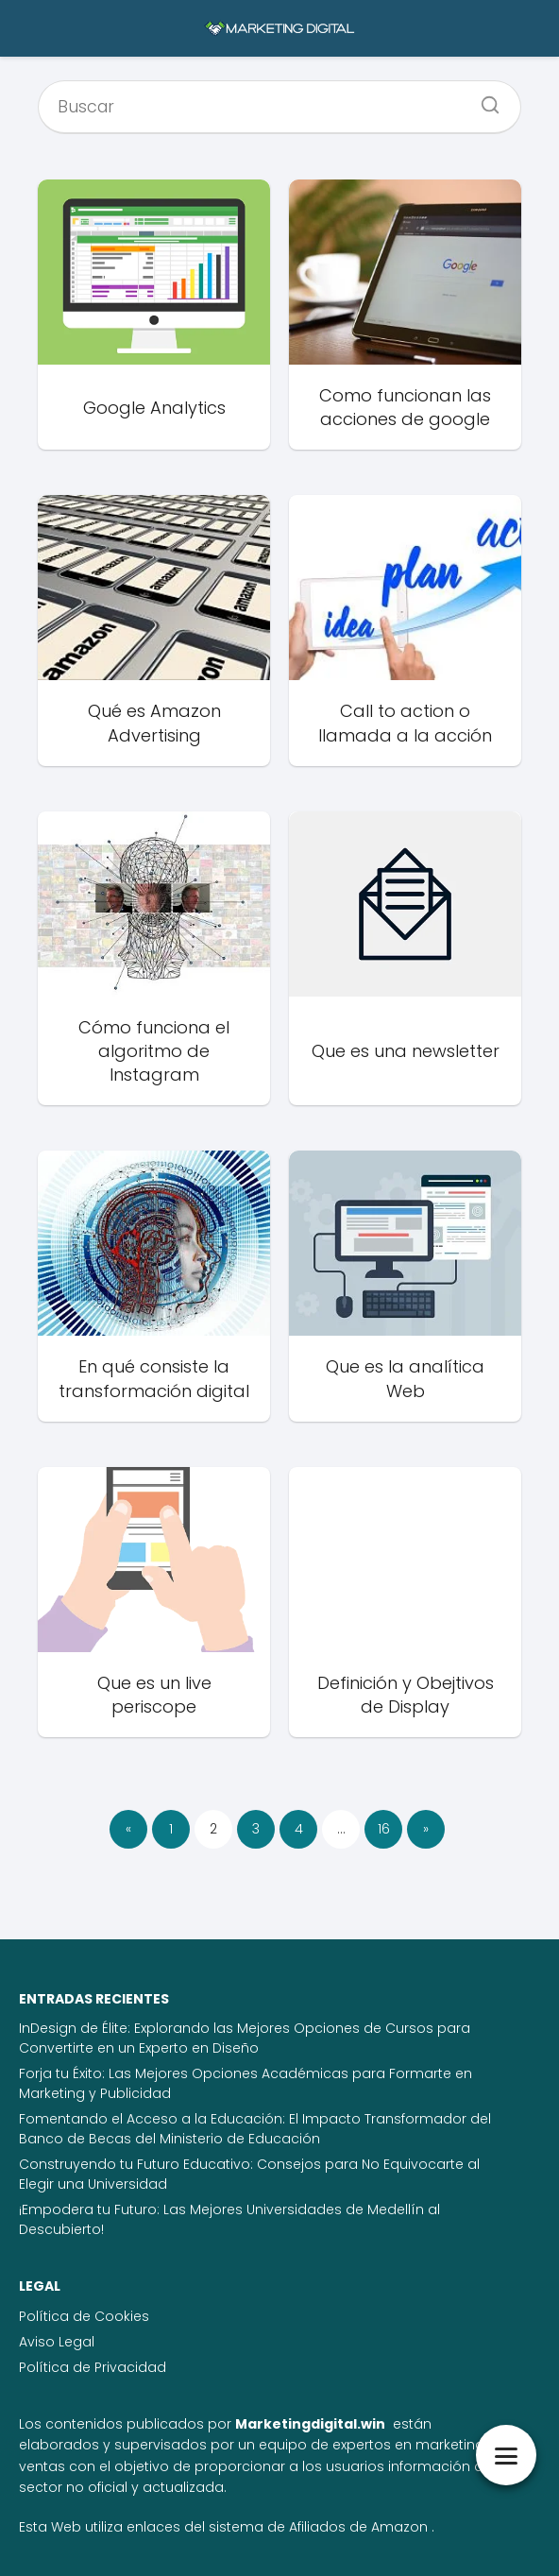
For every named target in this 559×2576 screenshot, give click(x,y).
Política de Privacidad (92, 2367)
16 (384, 1828)
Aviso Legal (56, 2341)
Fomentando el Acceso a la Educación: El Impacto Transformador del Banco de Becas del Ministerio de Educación (255, 2128)
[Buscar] (483, 99)
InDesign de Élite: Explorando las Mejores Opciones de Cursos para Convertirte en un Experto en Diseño (244, 2038)
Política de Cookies (84, 2316)
